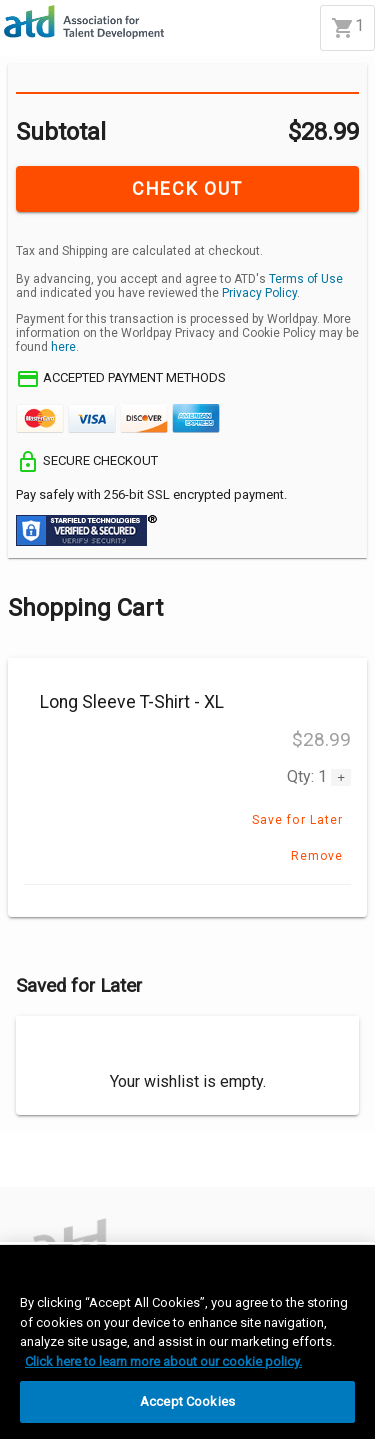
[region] (187, 1342)
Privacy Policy (259, 293)
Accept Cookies (187, 1401)
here (63, 347)
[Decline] (100, 1169)
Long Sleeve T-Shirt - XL (132, 702)
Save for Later (297, 820)
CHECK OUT (187, 188)
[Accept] (32, 1169)
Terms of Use (306, 279)
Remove (317, 856)
